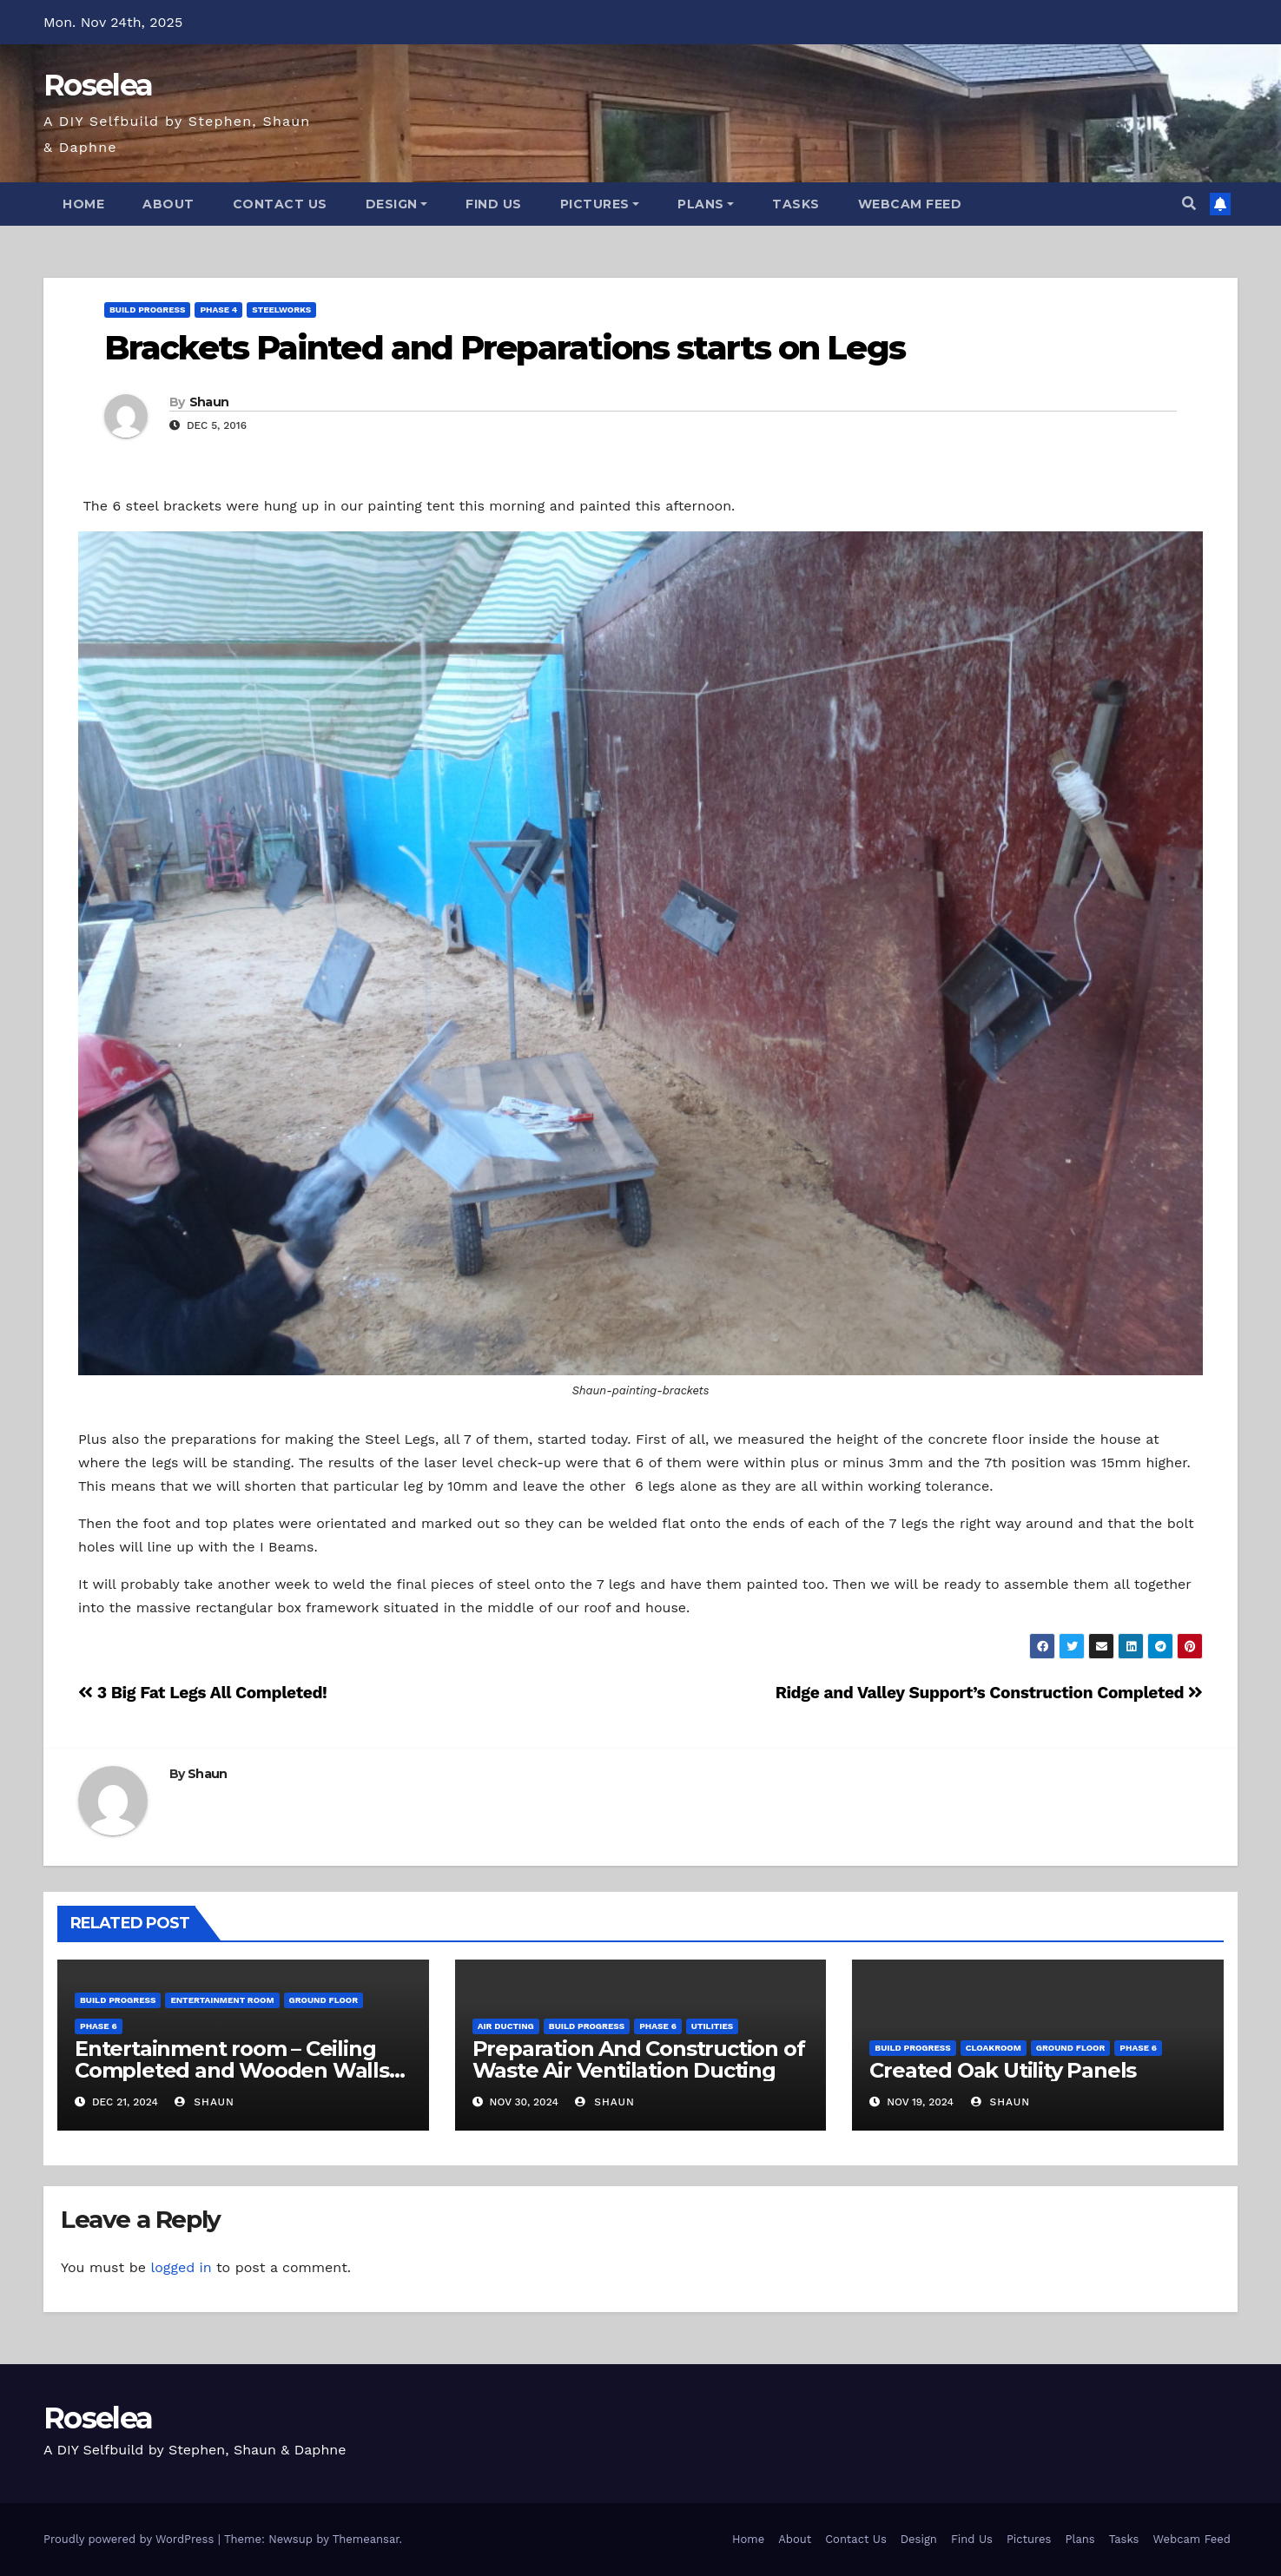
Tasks (796, 204)
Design (397, 204)
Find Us (494, 204)
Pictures (600, 204)
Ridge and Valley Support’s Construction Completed (989, 1693)
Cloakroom (993, 2047)
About (168, 204)
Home (83, 204)
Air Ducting (506, 2026)
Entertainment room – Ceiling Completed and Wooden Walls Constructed (232, 2070)
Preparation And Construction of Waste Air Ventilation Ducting (638, 2059)
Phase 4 (218, 309)
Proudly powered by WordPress (130, 2539)
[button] (1189, 203)
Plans (705, 204)
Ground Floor (324, 2000)
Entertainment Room (222, 2000)
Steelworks (281, 309)
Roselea (97, 85)
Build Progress (147, 309)
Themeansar (366, 2539)
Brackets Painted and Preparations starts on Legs (504, 347)
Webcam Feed (910, 204)
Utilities (712, 2026)
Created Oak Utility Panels (1002, 2070)
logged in (180, 2267)
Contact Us (280, 204)
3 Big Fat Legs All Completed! (202, 1693)
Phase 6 (98, 2026)
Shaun (209, 402)
